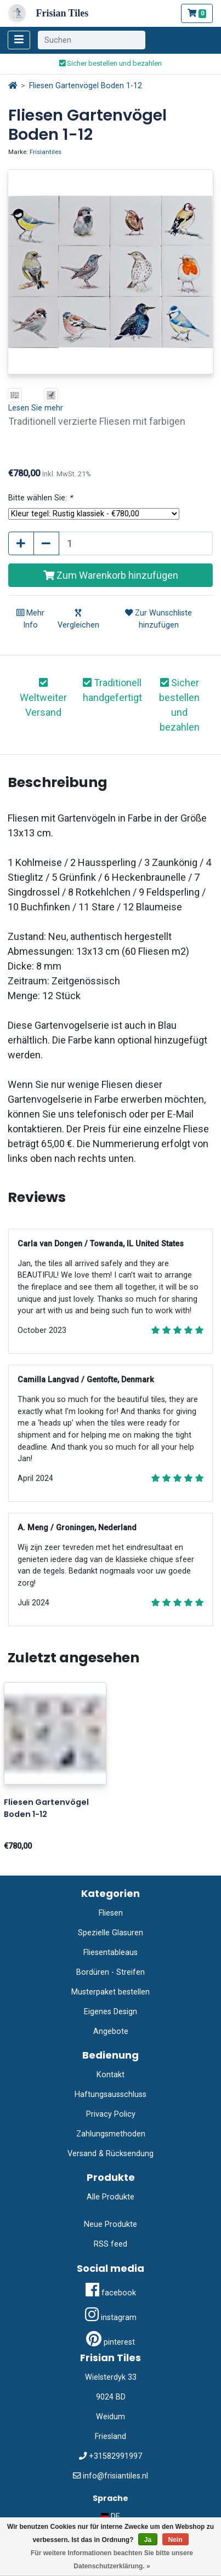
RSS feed (110, 2244)
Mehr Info (30, 619)
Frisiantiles (45, 152)
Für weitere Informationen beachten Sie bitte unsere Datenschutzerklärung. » (112, 2559)
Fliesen (111, 1913)
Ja (147, 2540)
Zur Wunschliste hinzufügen (158, 619)
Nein (175, 2540)
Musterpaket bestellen (110, 1992)
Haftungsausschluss (110, 2094)
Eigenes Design (110, 2011)
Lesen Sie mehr (35, 408)
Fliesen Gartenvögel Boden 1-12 (85, 85)
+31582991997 (115, 2456)
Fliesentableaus (110, 1952)
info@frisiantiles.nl (115, 2476)
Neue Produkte (110, 2224)
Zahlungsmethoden (110, 2134)
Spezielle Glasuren (110, 1932)
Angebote (110, 2031)
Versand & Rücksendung (110, 2153)
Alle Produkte (110, 2197)
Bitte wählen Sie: (40, 498)
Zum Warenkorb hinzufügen (110, 575)
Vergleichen (78, 619)
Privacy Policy (110, 2114)
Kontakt (110, 2074)
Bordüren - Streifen (110, 1972)
